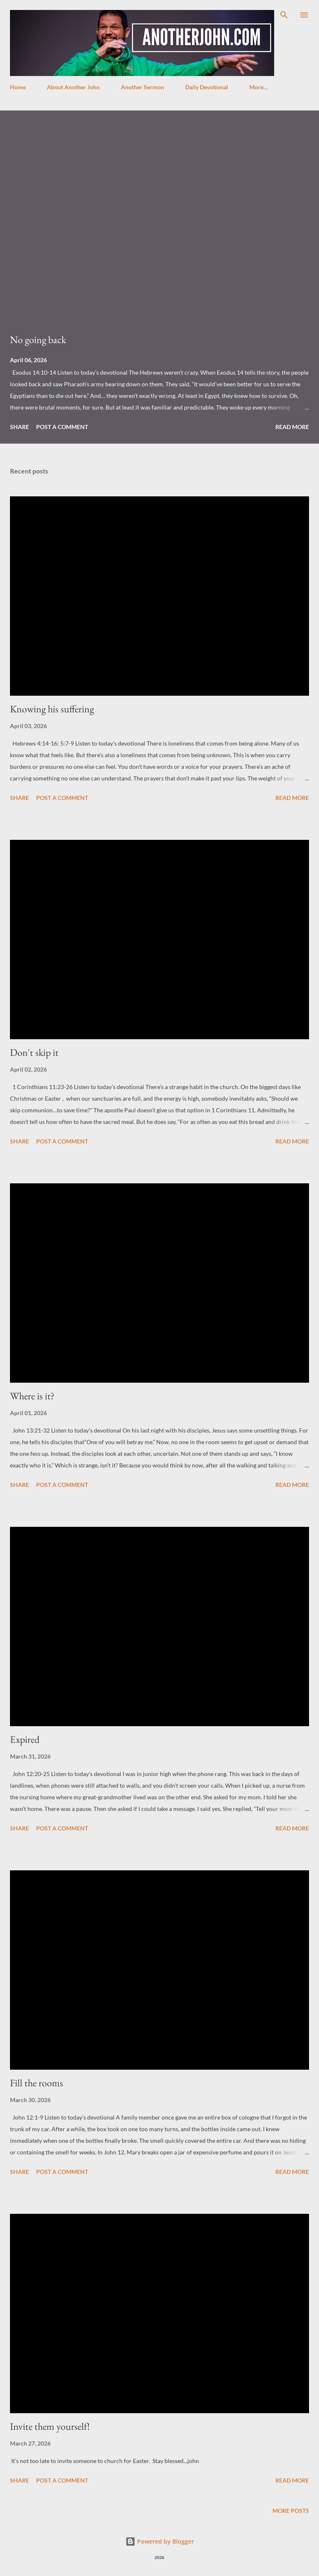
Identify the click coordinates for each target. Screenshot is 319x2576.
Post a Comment (62, 426)
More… (258, 87)
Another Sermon (142, 87)
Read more (292, 426)
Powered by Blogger (159, 2541)
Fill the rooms (36, 2082)
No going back (38, 339)
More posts (290, 2510)
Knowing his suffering (52, 708)
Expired (24, 1739)
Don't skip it (34, 1052)
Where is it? (32, 1395)
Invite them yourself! (50, 2426)
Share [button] (19, 426)
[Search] (284, 15)
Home (18, 87)
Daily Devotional (206, 87)
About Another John (73, 87)
